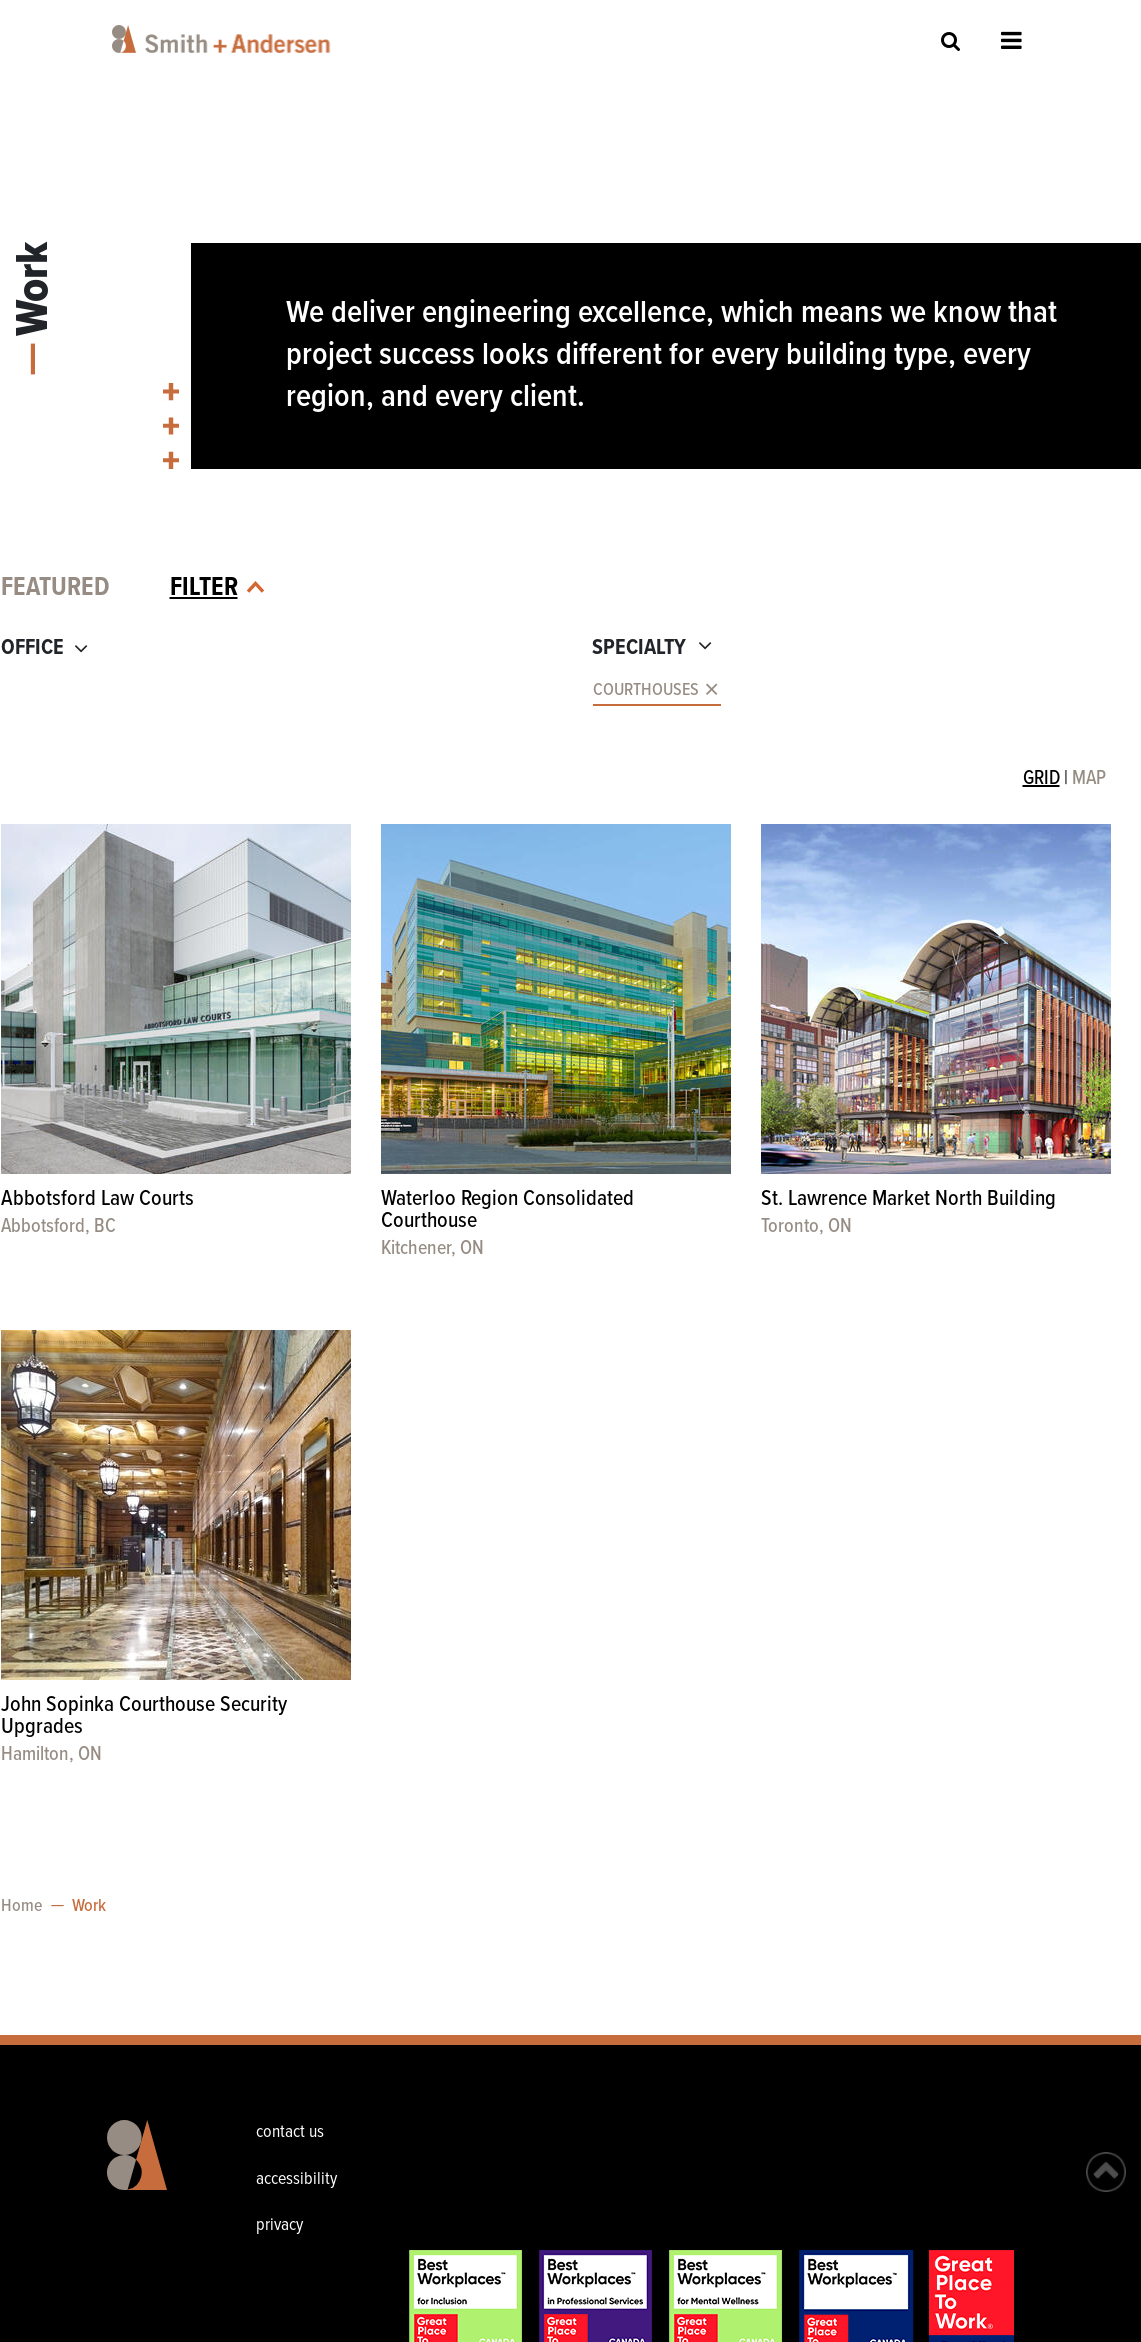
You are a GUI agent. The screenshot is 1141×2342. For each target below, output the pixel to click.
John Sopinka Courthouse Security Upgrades (144, 1716)
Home (21, 1906)
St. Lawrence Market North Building (908, 1199)
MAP (1089, 779)
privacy (279, 2225)
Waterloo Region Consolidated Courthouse (507, 1210)
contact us (290, 2132)
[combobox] (278, 691)
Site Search (951, 40)
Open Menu (1011, 40)
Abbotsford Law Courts (97, 1199)
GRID (1041, 779)
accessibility (296, 2179)
